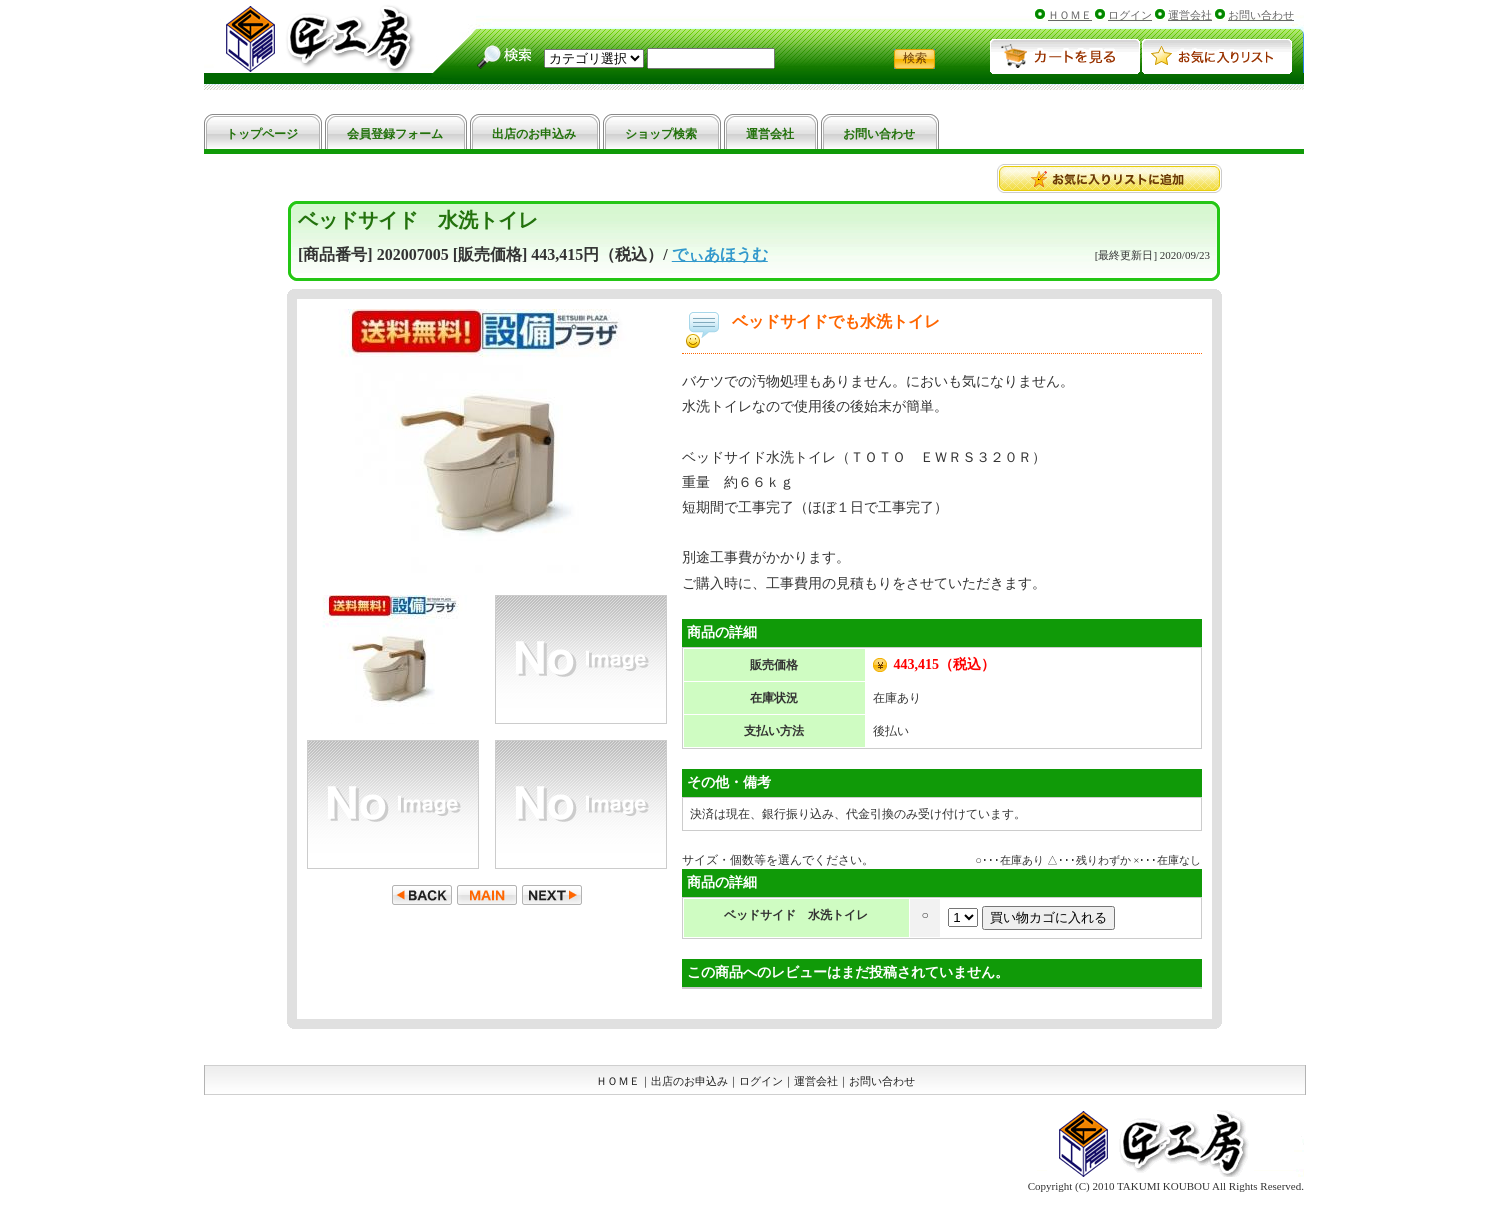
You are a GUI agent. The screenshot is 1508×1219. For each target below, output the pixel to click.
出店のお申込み (689, 1081)
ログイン (1130, 15)
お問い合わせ (1261, 15)
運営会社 (1190, 15)
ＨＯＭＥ (1070, 15)
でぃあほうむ (720, 254)
